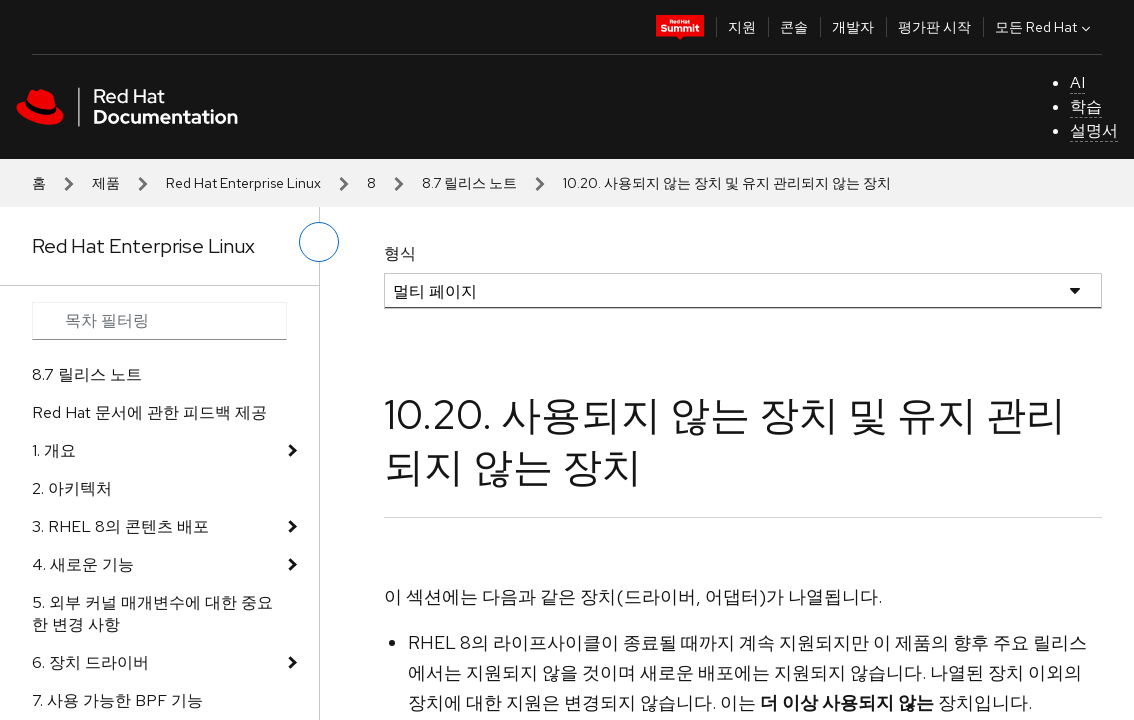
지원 (742, 27)
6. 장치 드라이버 (90, 662)
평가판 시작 (934, 27)
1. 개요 (54, 450)
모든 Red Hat (1045, 27)
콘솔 (794, 27)
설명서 (1094, 130)
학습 (1086, 106)
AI (1077, 82)
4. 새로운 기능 (83, 564)
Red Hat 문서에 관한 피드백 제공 (149, 412)
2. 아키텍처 (72, 488)
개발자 (853, 27)
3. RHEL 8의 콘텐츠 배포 (120, 526)
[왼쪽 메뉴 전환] (319, 242)
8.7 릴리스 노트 (469, 183)
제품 (106, 183)
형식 (400, 253)
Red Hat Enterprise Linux (243, 183)
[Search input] (159, 321)
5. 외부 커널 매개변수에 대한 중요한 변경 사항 (152, 613)
